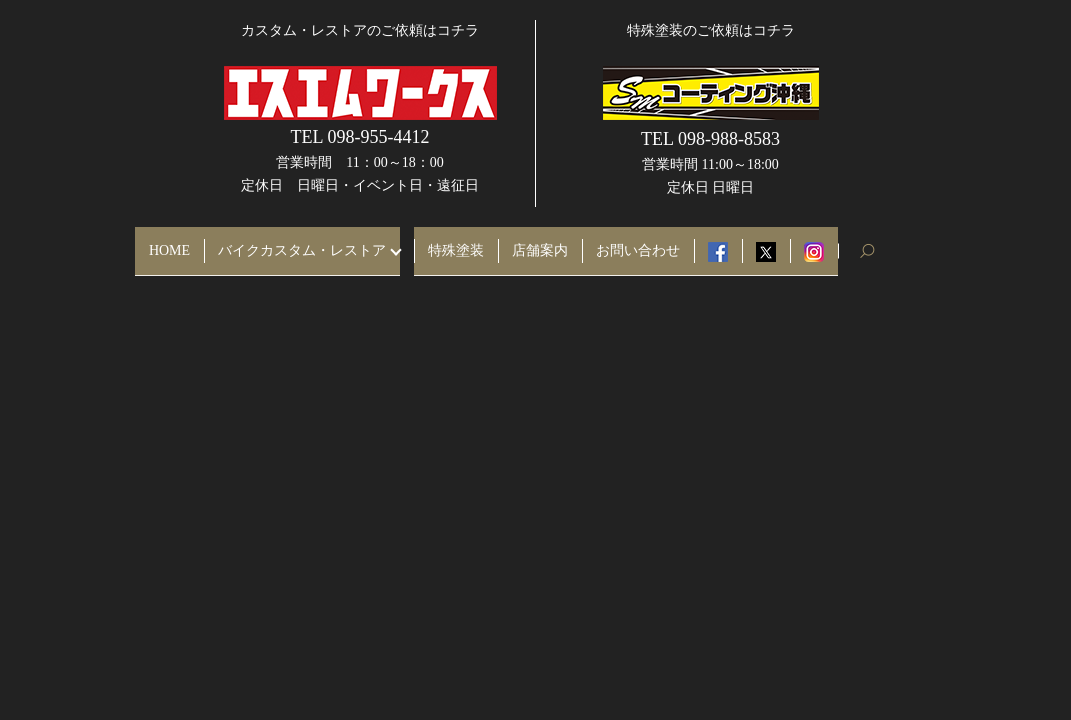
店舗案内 (540, 242)
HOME (169, 242)
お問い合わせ (638, 242)
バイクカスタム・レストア (302, 242)
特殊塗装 (456, 242)
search (875, 242)
